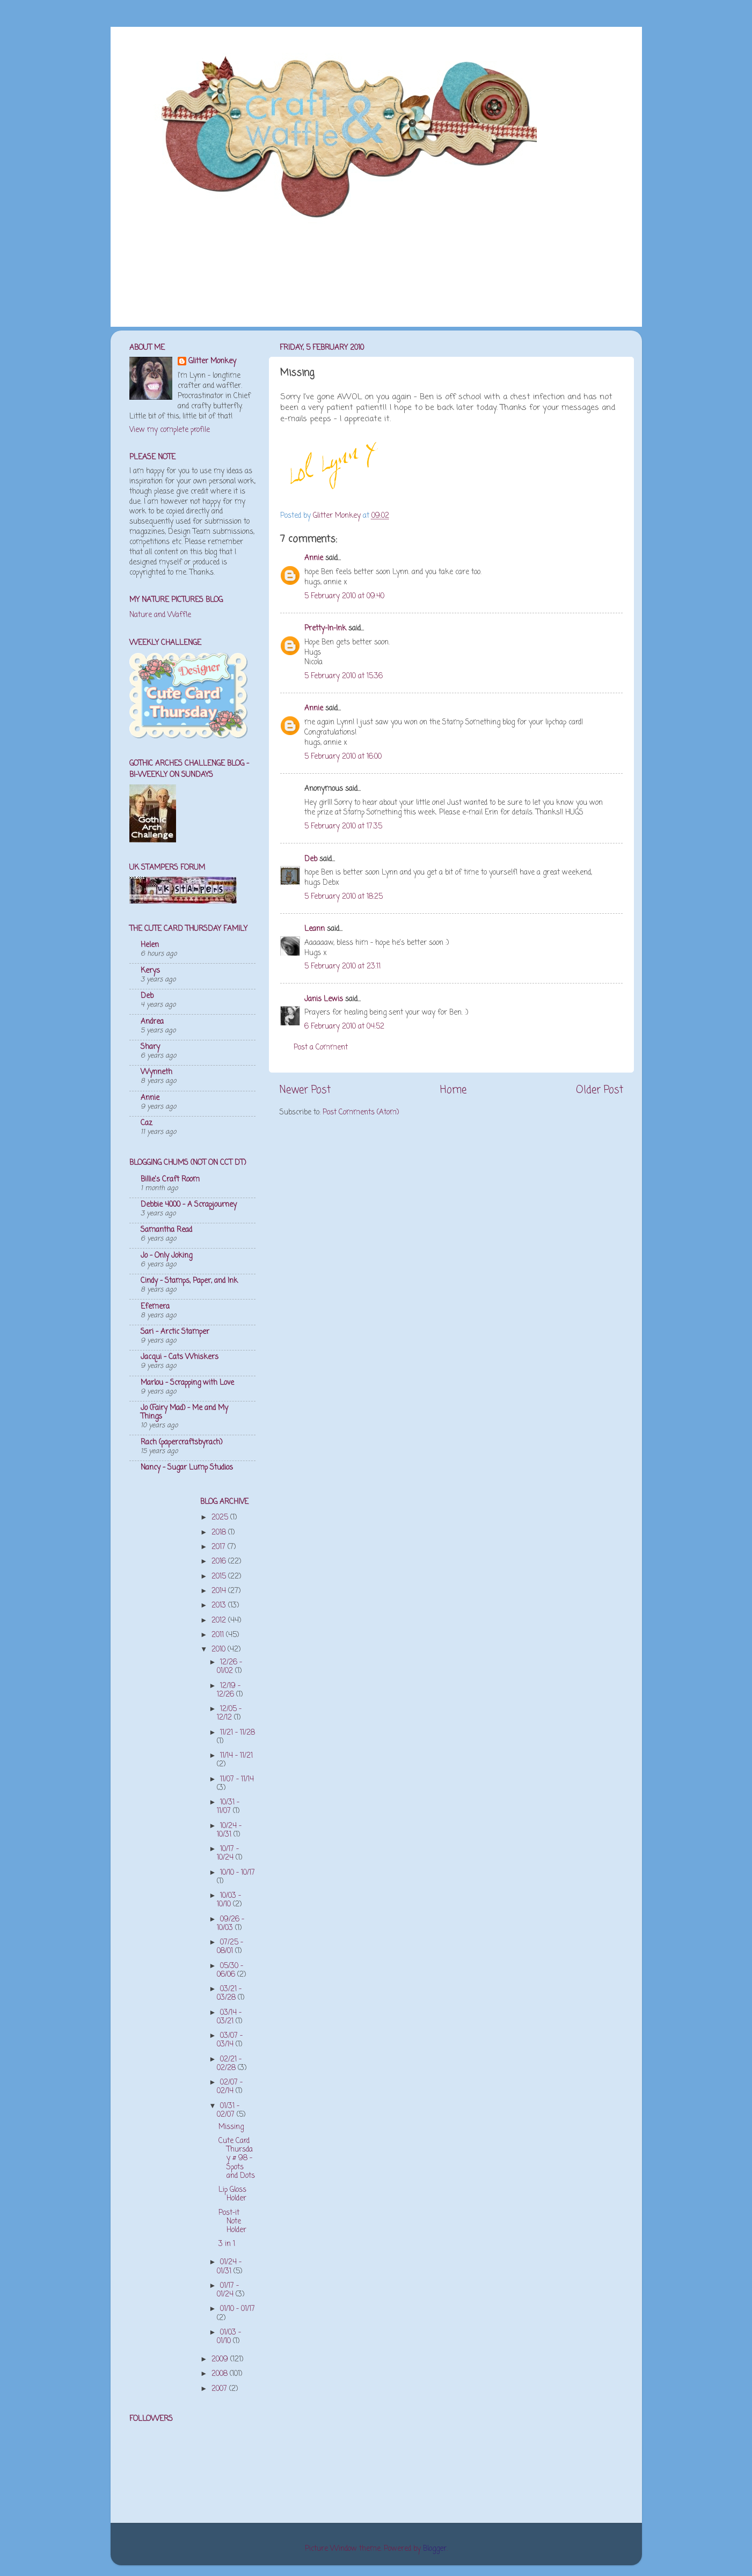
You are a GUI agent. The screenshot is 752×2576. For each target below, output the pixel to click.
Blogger (435, 2549)
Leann (314, 929)
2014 (219, 1591)
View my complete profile (169, 430)
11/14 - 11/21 (236, 1756)
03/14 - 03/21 (229, 2017)
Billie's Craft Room (170, 1179)
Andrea (152, 1022)
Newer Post (305, 1090)
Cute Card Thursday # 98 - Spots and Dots (236, 2158)
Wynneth (156, 1072)
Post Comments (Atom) (361, 1112)
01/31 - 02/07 (228, 2110)
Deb (310, 859)
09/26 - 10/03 (230, 1924)
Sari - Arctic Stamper (175, 1332)
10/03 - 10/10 (229, 1900)
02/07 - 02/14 (230, 2087)
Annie (313, 558)
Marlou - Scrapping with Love (187, 1383)
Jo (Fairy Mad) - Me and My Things (184, 1412)
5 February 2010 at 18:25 (343, 896)
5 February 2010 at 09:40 (344, 596)
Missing (231, 2127)
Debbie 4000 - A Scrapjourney (189, 1204)
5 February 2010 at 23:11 (342, 966)
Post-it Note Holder (232, 2221)
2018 (219, 1532)
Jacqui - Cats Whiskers (179, 1357)
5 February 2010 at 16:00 (343, 756)
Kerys (150, 971)
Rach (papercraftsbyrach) (181, 1442)
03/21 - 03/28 (229, 1993)
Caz (146, 1123)
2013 (219, 1605)
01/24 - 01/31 (229, 2267)
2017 (219, 1547)
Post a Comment (321, 1047)
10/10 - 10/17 (237, 1872)
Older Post (599, 1090)
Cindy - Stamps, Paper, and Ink (189, 1281)
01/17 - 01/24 (228, 2290)
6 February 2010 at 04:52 (344, 1026)
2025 (220, 1517)
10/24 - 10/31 (229, 1830)
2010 (219, 1649)
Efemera (155, 1306)
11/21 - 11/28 (237, 1732)
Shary (150, 1047)
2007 (220, 2389)
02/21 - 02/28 (229, 2064)
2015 (219, 1576)
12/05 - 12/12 (229, 1713)
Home (453, 1090)
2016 (219, 1561)
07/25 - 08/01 (230, 1947)
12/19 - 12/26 (228, 1690)
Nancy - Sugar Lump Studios (187, 1467)
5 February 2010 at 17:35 (343, 826)
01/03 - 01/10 (229, 2337)
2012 (219, 1620)
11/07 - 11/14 (237, 1779)
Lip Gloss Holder (232, 2194)
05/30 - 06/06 (230, 1970)
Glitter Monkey (212, 362)
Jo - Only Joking (166, 1255)
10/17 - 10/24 (228, 1853)
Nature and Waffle (160, 615)
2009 (220, 2359)
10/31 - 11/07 (228, 1807)
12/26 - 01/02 (229, 1667)
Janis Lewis (323, 999)
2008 (220, 2374)
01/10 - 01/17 (237, 2309)
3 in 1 (226, 2244)
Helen (150, 945)
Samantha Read (166, 1230)
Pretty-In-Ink (325, 628)
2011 (218, 1635)
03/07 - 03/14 (230, 2040)
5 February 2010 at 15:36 (343, 676)
